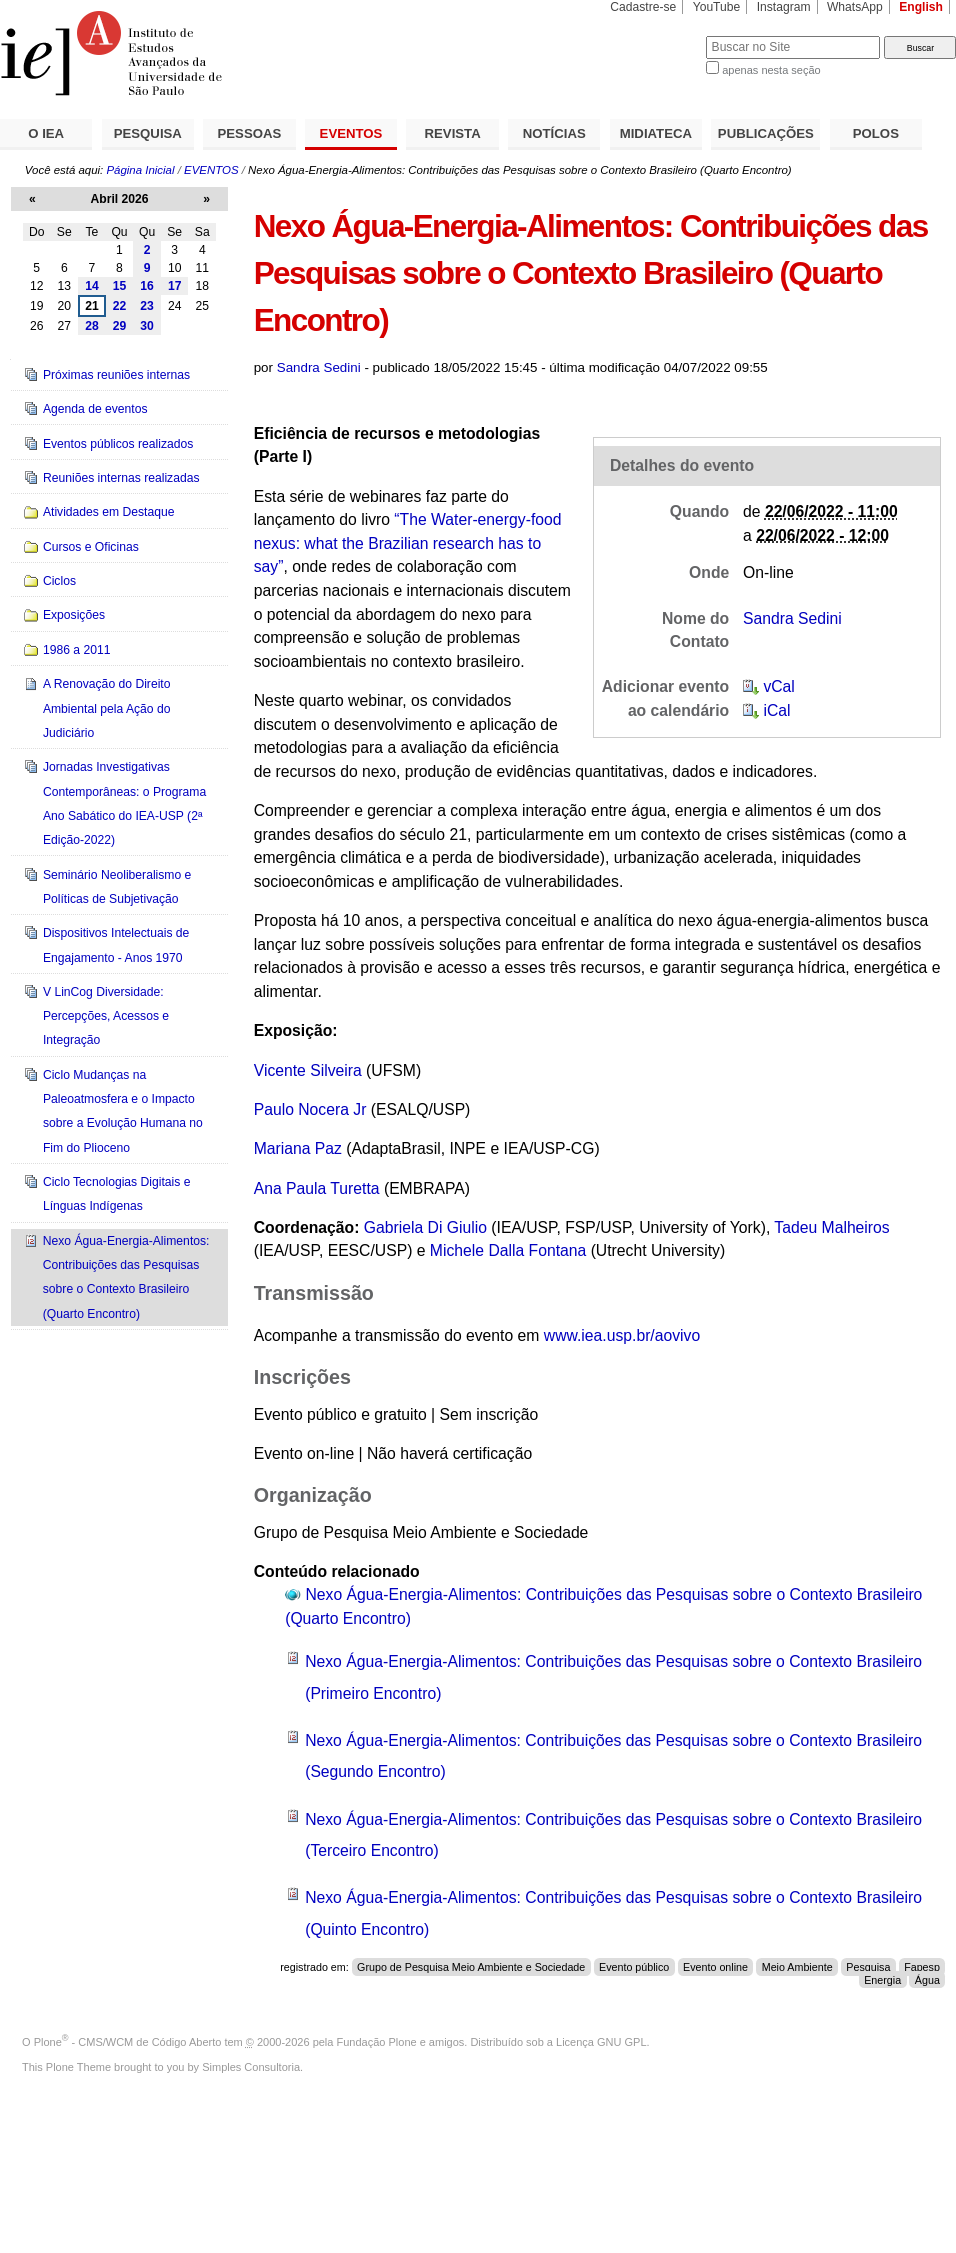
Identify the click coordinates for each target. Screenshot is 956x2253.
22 (120, 306)
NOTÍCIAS (554, 133)
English (921, 7)
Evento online (715, 1967)
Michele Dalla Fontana (508, 1250)
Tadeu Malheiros (831, 1227)
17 (175, 286)
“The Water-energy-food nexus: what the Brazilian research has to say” (408, 543)
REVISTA (453, 133)
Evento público (634, 1967)
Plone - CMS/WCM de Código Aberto (128, 2042)
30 (147, 326)
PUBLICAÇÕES (766, 133)
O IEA (46, 133)
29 (120, 326)
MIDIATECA (656, 133)
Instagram (784, 7)
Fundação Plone (377, 2042)
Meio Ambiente (797, 1967)
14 (92, 286)
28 (92, 326)
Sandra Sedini (319, 367)
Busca (657, 35)
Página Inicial (140, 170)
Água (927, 1980)
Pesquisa (868, 1967)
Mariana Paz (298, 1148)
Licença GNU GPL (601, 2042)
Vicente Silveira (308, 1070)
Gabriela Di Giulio (425, 1227)
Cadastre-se (643, 7)
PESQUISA (148, 133)
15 (120, 286)
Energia (882, 1980)
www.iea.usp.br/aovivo (622, 1335)
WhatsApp (855, 7)
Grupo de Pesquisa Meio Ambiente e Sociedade (471, 1967)
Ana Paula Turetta (317, 1188)
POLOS (876, 133)
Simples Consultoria (251, 2067)
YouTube (717, 7)
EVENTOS (351, 133)
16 (147, 286)
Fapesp (922, 1967)
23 (147, 306)
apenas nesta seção (771, 70)
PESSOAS (250, 133)
